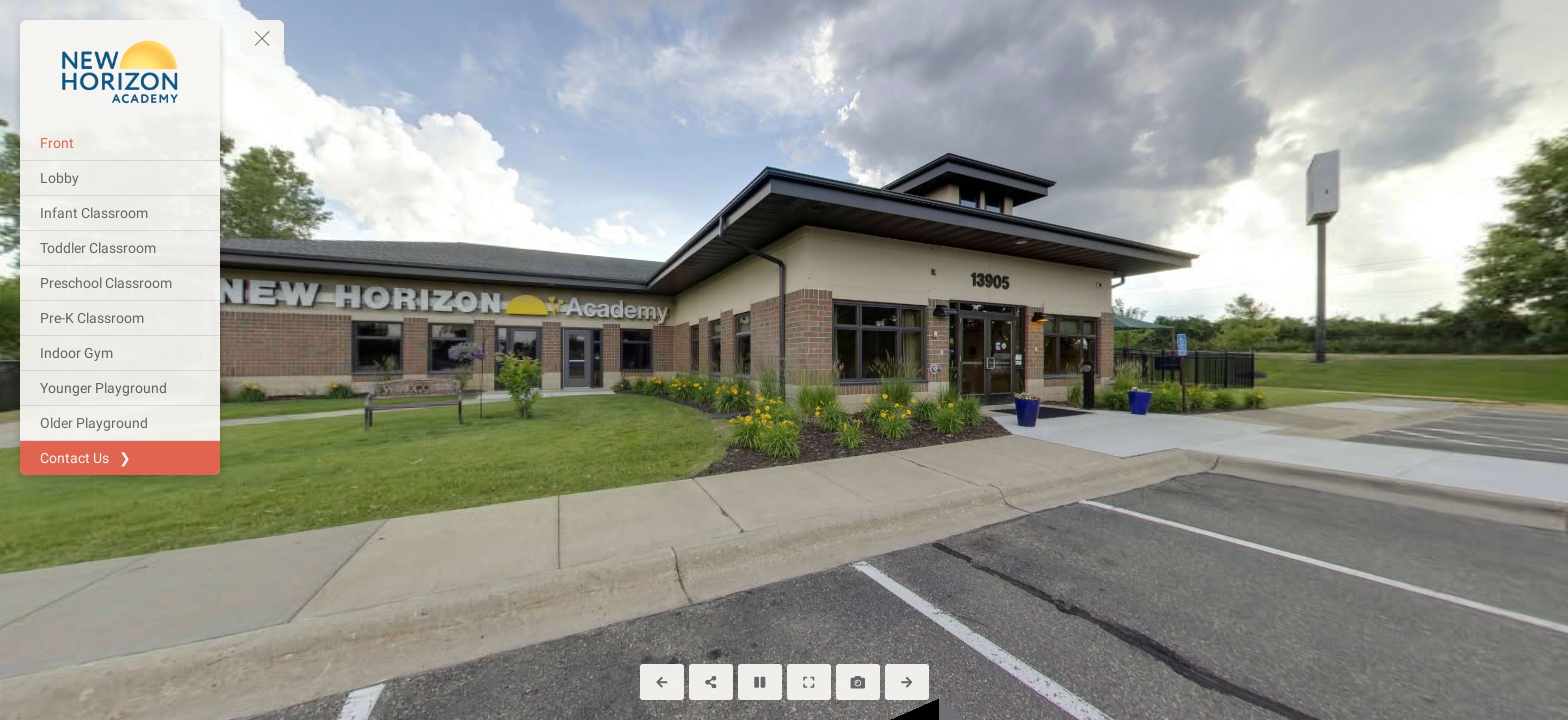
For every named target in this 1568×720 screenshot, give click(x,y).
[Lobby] (120, 178)
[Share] (711, 682)
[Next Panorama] (907, 682)
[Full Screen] (809, 682)
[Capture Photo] (858, 682)
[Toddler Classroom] (120, 248)
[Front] (120, 143)
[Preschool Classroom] (120, 283)
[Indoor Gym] (120, 353)
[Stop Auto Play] (760, 682)
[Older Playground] (120, 423)
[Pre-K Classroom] (120, 318)
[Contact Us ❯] (120, 458)
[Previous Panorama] (662, 682)
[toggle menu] (262, 38)
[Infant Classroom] (120, 213)
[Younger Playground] (120, 388)
